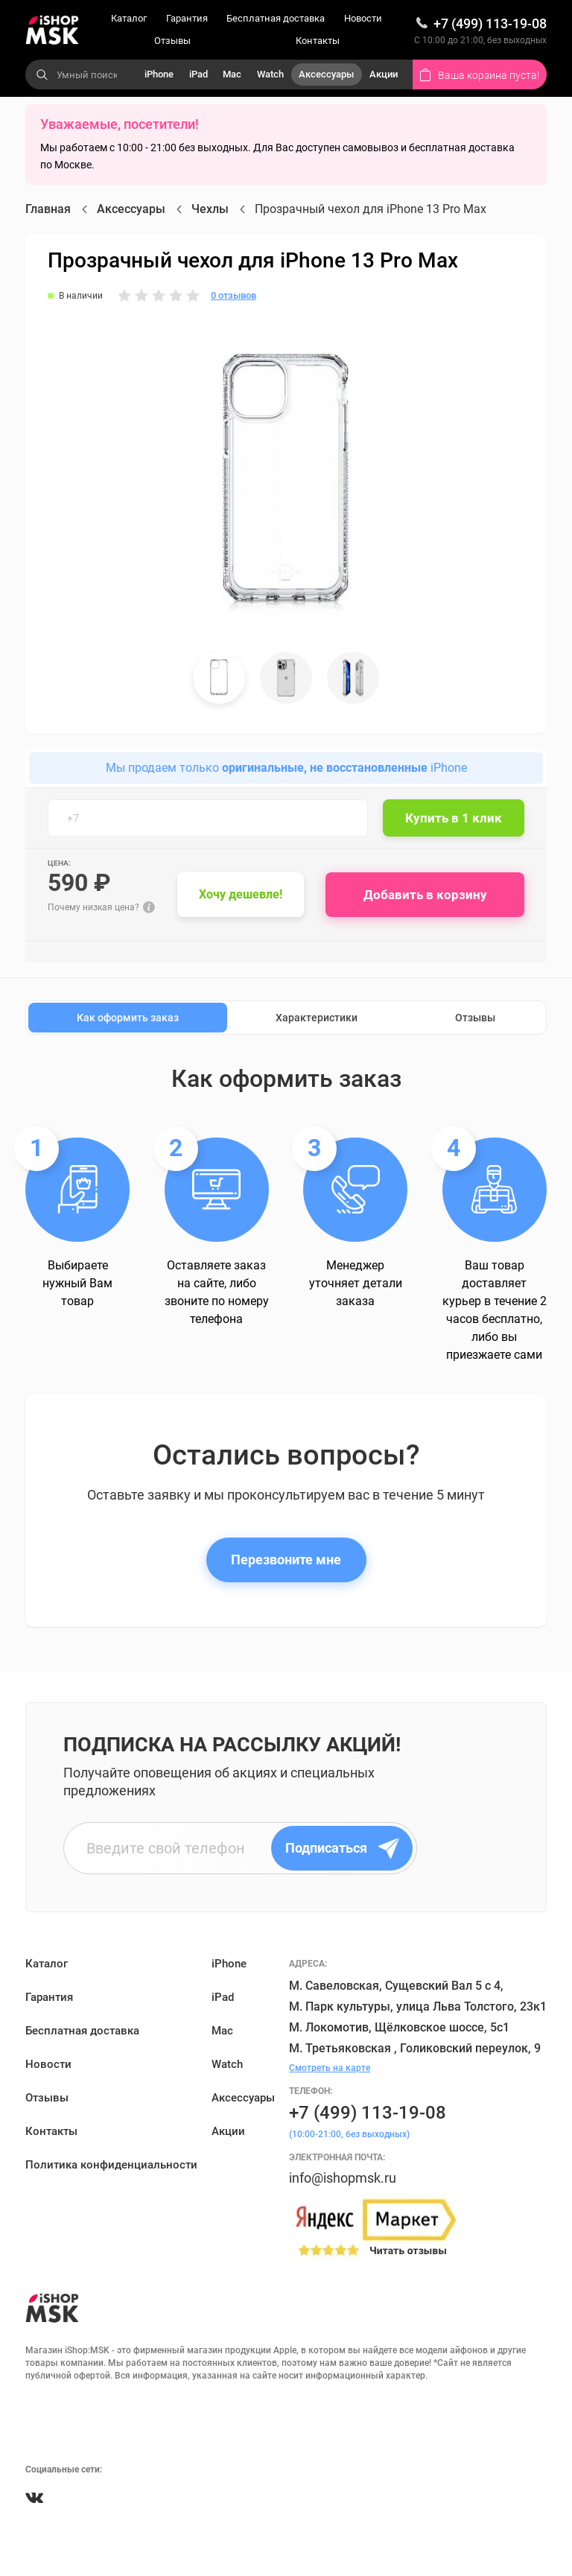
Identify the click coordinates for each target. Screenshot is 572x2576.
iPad (198, 74)
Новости (363, 18)
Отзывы (172, 40)
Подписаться (342, 1848)
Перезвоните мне (286, 1559)
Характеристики (317, 1018)
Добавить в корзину (425, 894)
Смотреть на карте (329, 2068)
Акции (383, 74)
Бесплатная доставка (275, 18)
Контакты (318, 40)
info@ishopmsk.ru (342, 2178)
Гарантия (187, 18)
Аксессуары (326, 74)
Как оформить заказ (128, 1018)
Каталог (129, 18)
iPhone (159, 74)
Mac (232, 74)
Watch (270, 74)
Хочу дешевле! (240, 894)
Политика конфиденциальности (111, 2164)
